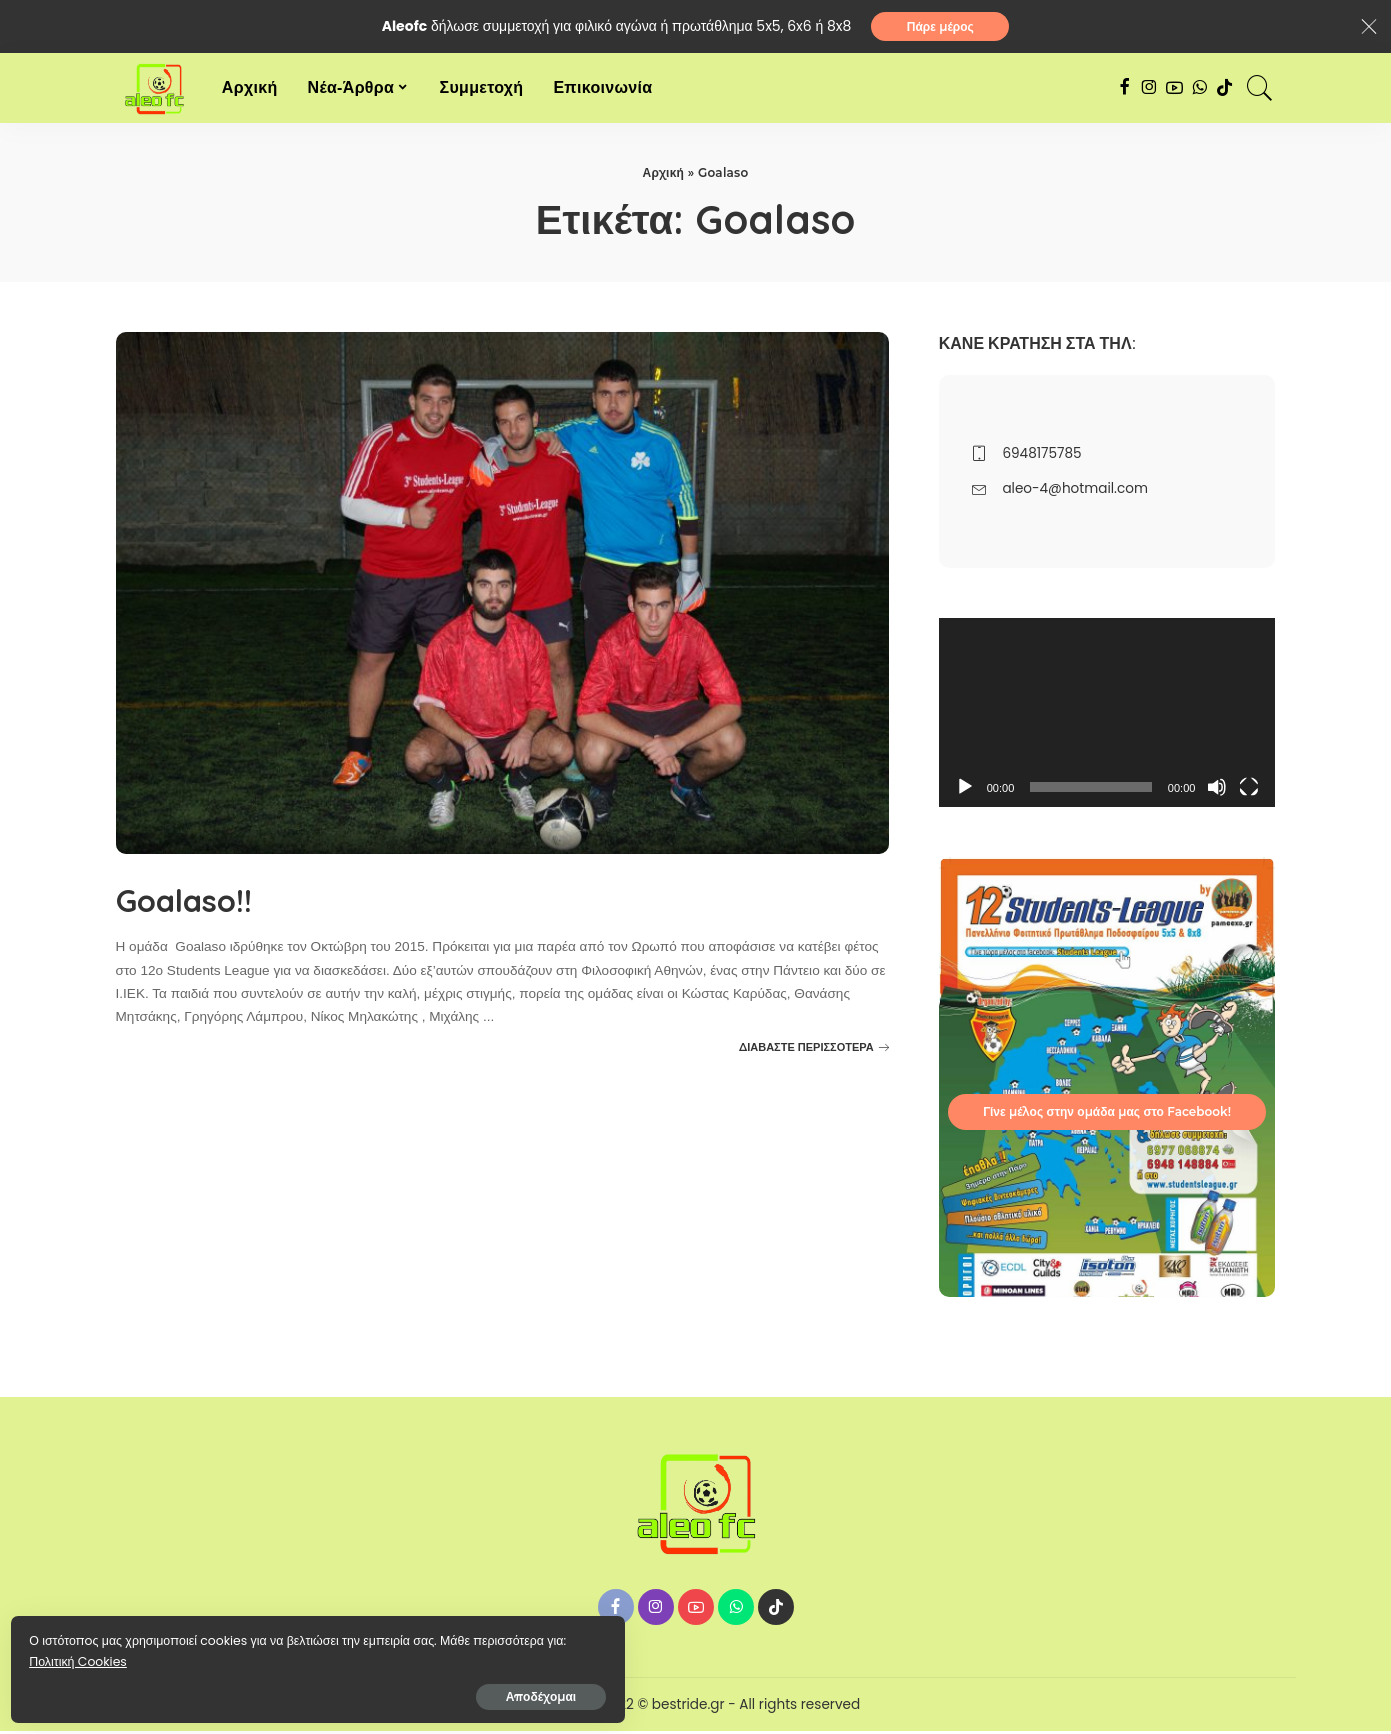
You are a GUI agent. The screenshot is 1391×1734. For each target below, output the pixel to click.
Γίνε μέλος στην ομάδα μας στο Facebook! (1107, 1114)
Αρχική (663, 175)
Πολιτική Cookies (106, 1655)
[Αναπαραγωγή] (965, 790)
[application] (1107, 714)
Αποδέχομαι (230, 1690)
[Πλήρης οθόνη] (1249, 790)
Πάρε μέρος (940, 27)
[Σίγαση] (1217, 790)
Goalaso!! (206, 900)
